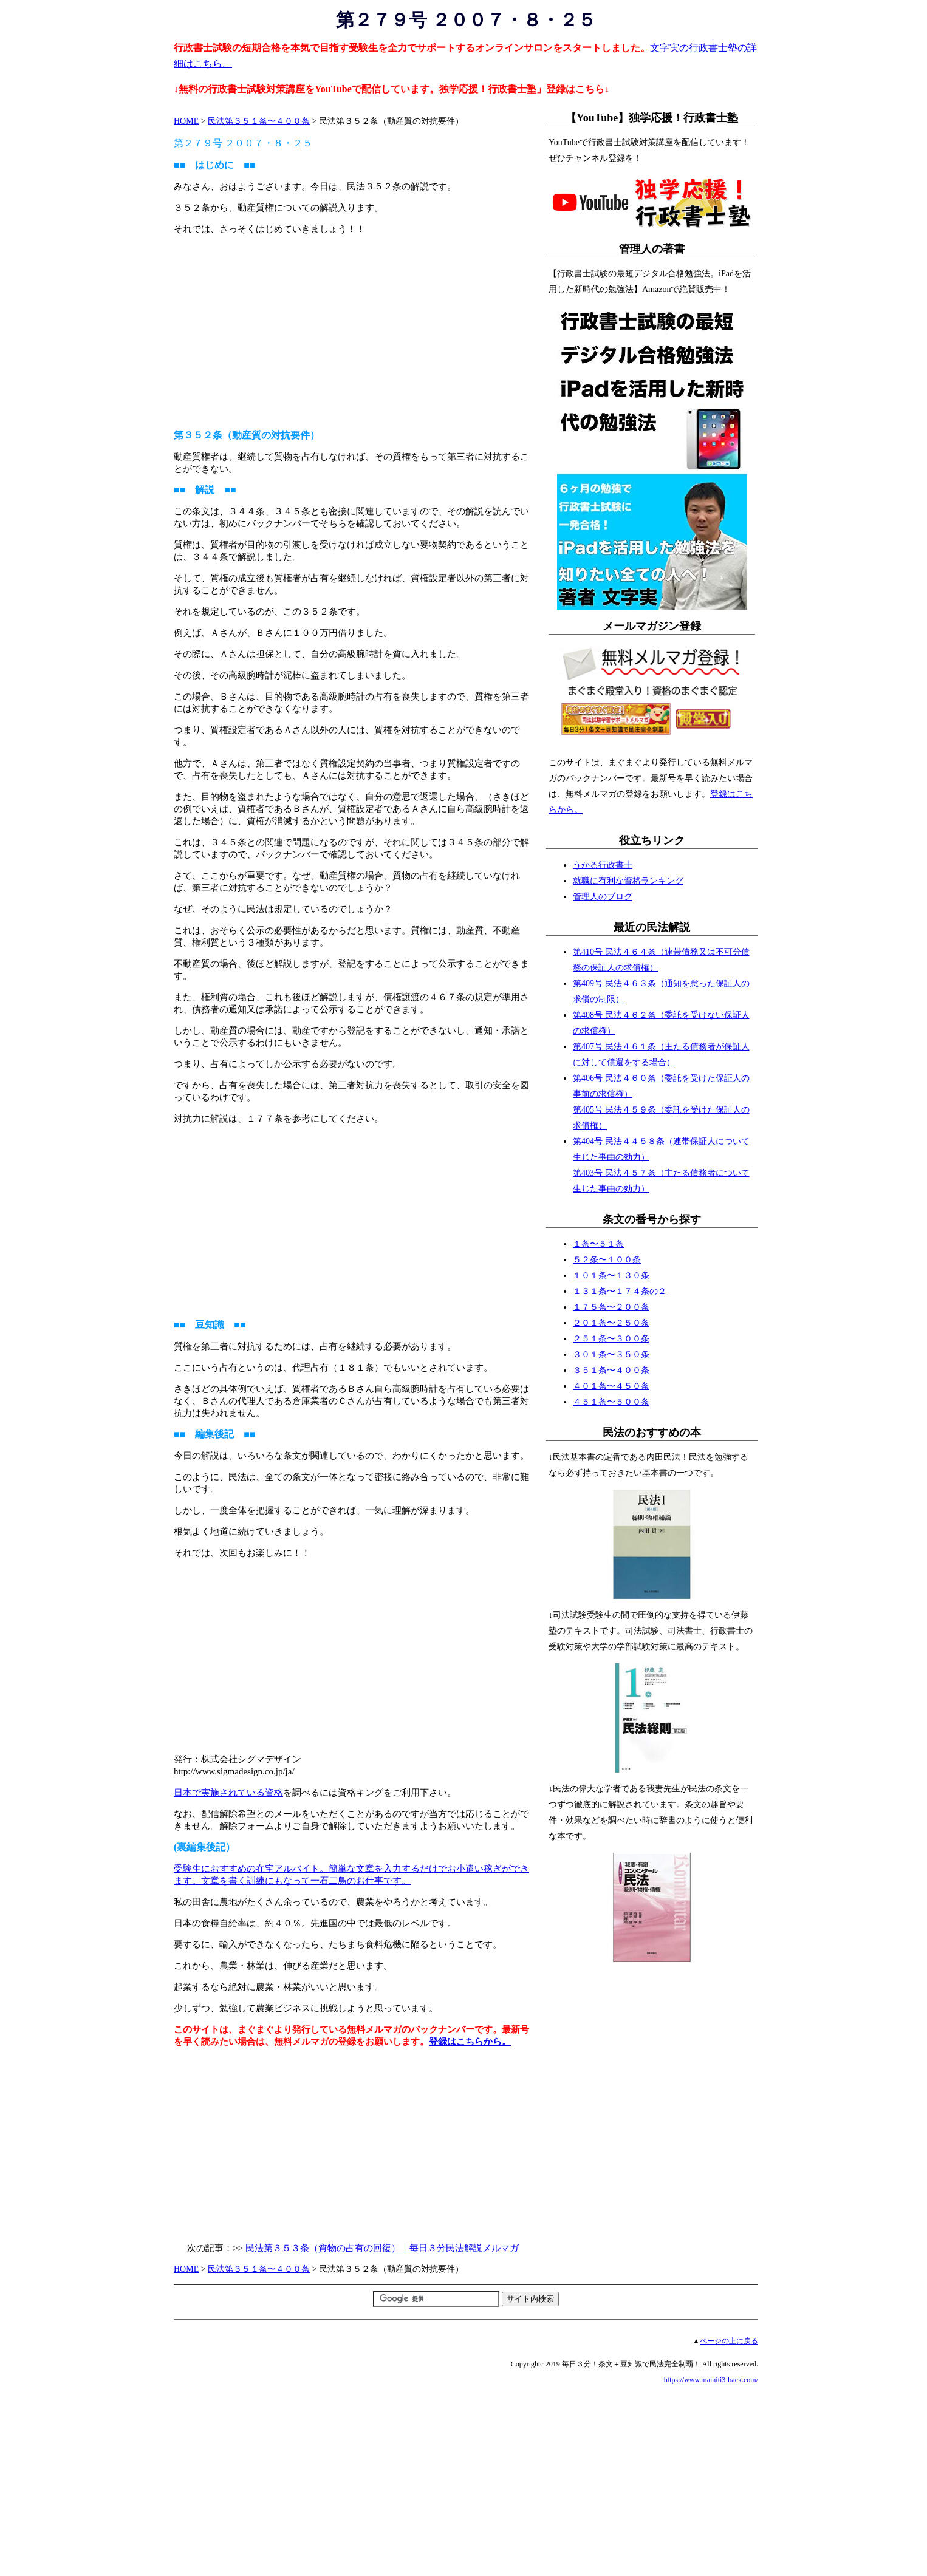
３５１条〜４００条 (611, 1370)
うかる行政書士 (602, 865)
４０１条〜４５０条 (611, 1386)
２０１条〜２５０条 (611, 1322)
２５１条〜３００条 (611, 1338)
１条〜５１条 (598, 1244)
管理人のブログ (602, 896)
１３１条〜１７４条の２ (619, 1291)
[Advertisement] (353, 332)
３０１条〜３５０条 (611, 1354)
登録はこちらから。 (470, 2041)
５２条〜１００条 (607, 1259)
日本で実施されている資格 (228, 1792)
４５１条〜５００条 (611, 1401)
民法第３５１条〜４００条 (259, 121)
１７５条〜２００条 (611, 1307)
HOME (186, 121)
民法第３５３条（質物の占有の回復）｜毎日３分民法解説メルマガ (382, 2248)
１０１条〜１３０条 (611, 1275)
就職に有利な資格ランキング (628, 880)
